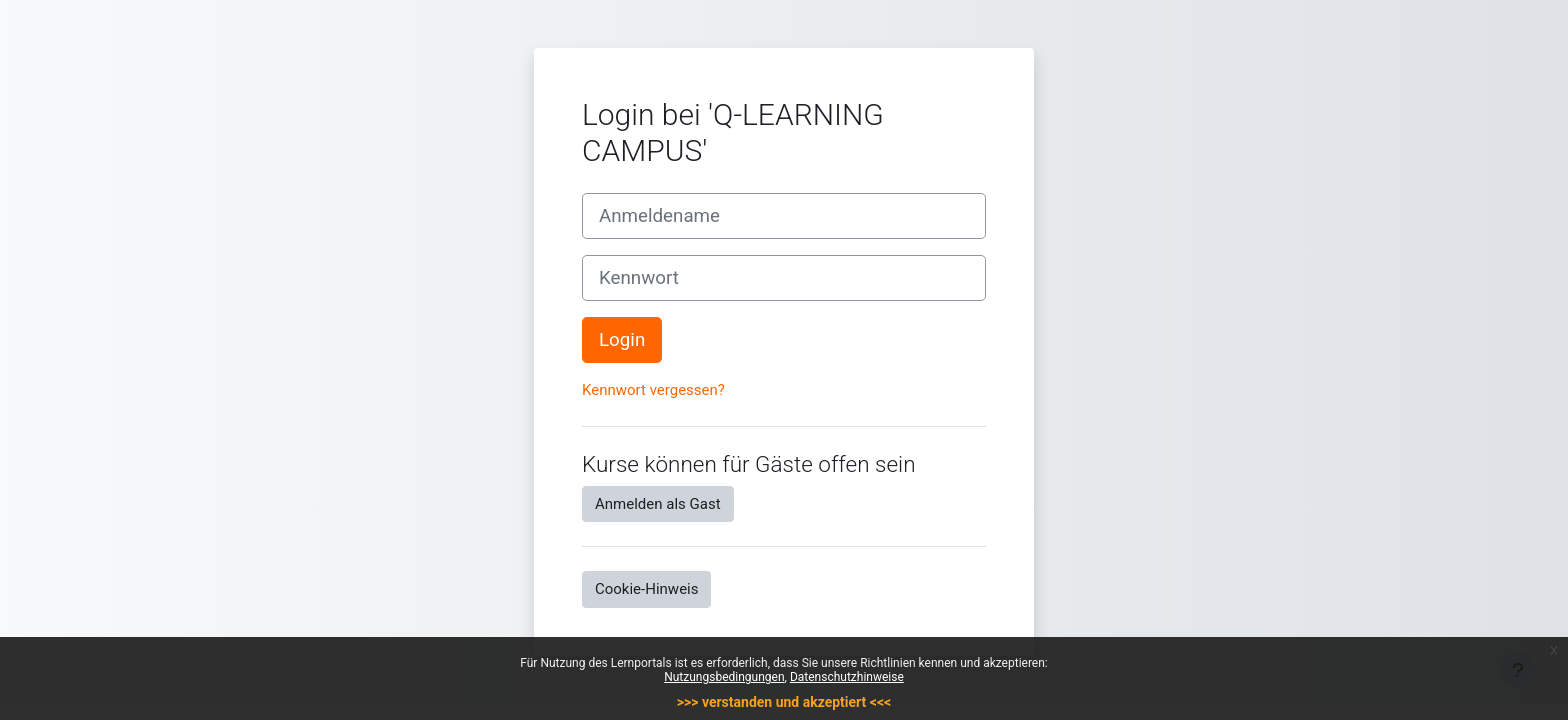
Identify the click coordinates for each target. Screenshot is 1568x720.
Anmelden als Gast (658, 504)
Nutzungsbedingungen (724, 677)
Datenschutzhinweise (847, 677)
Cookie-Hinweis (646, 589)
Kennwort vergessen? (653, 390)
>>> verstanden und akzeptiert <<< (784, 702)
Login (622, 340)
